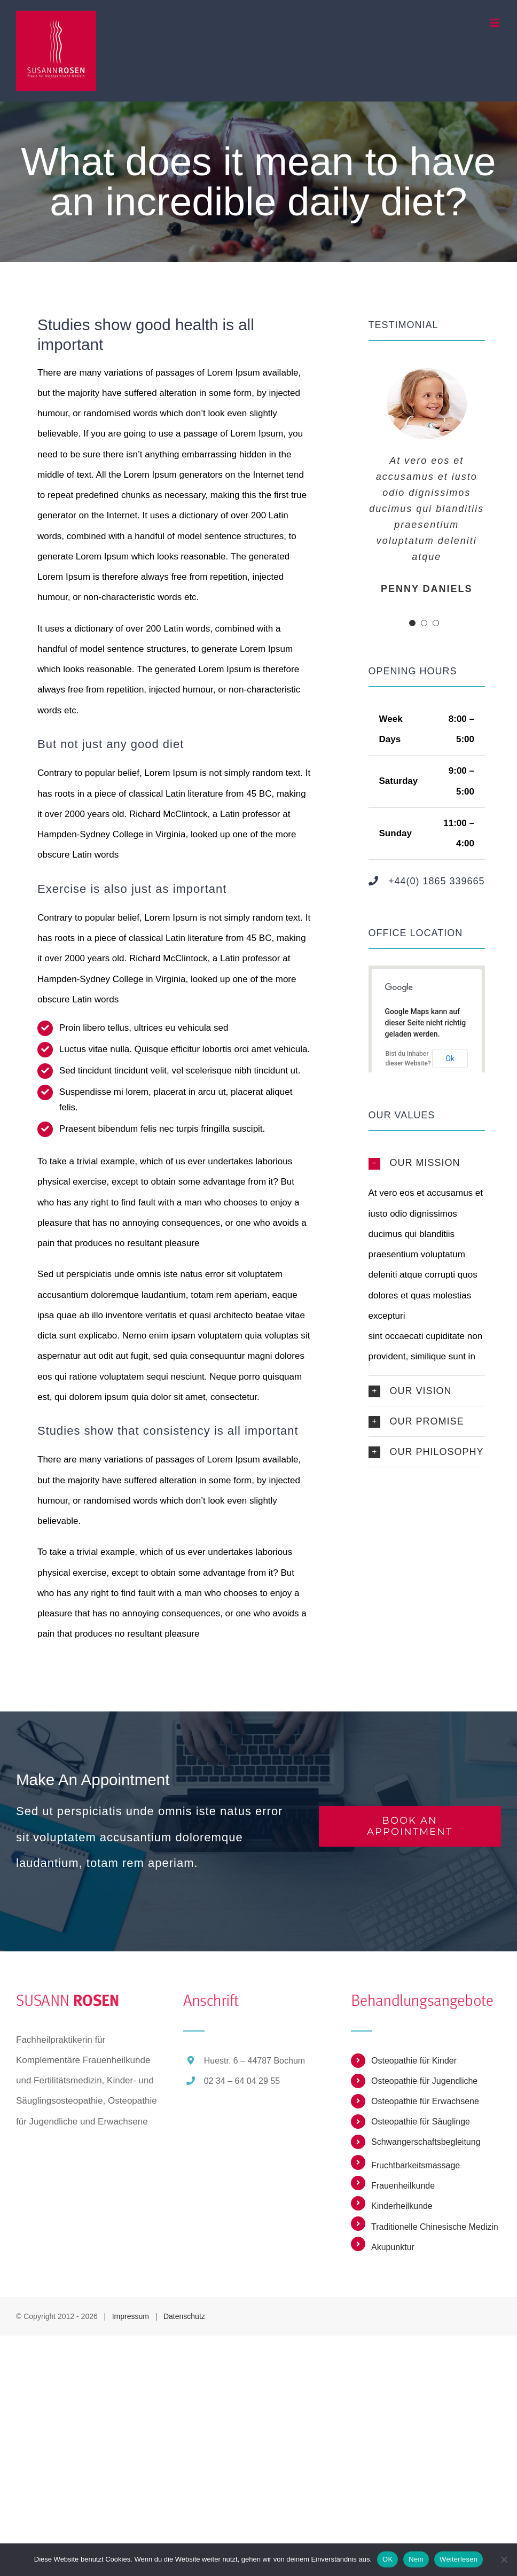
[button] (427, 1163)
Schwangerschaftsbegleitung (426, 2141)
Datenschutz (184, 2316)
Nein (416, 2559)
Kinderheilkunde (402, 2206)
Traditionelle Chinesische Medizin (434, 2226)
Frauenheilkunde (403, 2185)
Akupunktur (392, 2247)
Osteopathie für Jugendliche (424, 2080)
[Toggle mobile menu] (495, 22)
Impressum (130, 2316)
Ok (450, 1058)
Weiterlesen (458, 2559)
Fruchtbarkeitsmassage (415, 2165)
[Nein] (503, 2559)
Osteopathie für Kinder (414, 2060)
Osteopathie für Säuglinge (420, 2121)
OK (387, 2559)
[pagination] (412, 623)
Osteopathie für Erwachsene (425, 2101)
